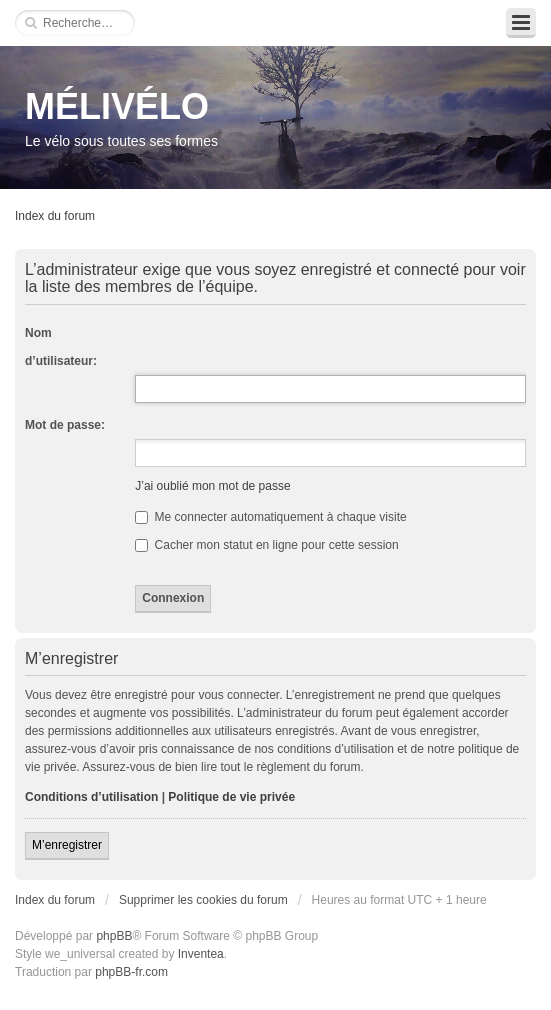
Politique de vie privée (231, 797)
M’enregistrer (67, 845)
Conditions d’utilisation (91, 797)
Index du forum (55, 216)
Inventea (201, 954)
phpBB (114, 936)
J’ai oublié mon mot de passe (212, 486)
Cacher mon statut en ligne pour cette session (266, 545)
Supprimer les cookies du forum (203, 900)
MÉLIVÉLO (117, 106)
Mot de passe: (65, 425)
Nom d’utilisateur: (61, 347)
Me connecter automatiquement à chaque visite (270, 517)
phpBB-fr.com (131, 972)
